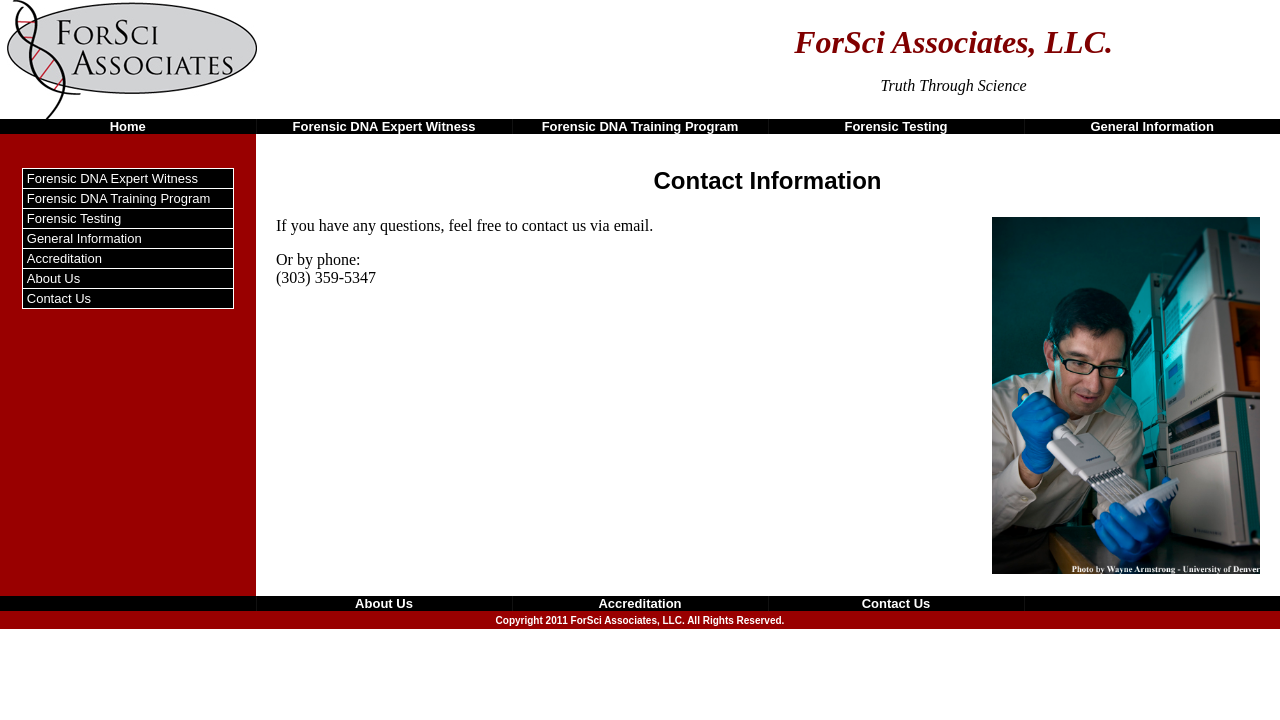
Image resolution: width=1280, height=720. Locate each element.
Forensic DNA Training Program (640, 126)
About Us (53, 278)
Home (128, 126)
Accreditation (64, 258)
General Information (1152, 126)
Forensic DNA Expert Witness (384, 126)
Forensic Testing (895, 126)
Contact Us (59, 298)
